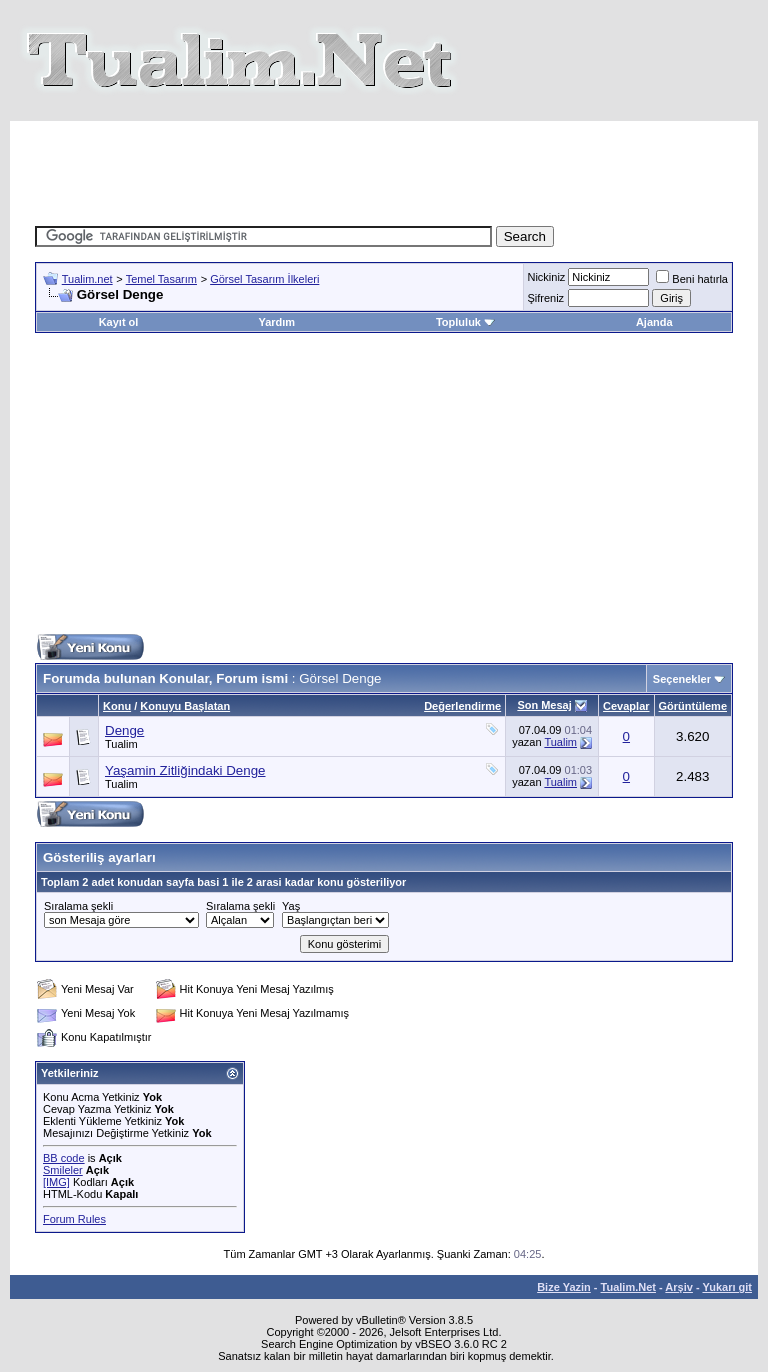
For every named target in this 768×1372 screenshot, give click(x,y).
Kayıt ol (119, 322)
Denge (124, 730)
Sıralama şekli (78, 906)
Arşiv (679, 1287)
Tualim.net (87, 279)
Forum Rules (74, 1219)
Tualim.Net (628, 1287)
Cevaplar (626, 706)
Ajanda (654, 322)
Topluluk (465, 322)
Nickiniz (546, 277)
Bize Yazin (564, 1287)
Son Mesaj (544, 705)
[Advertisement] (399, 166)
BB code (64, 1158)
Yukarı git (727, 1287)
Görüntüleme (693, 706)
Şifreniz (545, 298)
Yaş (291, 906)
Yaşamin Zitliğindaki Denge (185, 770)
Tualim (121, 744)
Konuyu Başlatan (185, 706)
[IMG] (56, 1182)
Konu (117, 706)
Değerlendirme (462, 706)
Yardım (276, 322)
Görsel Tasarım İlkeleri (264, 279)
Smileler (63, 1170)
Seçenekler (682, 679)
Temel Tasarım (161, 279)
